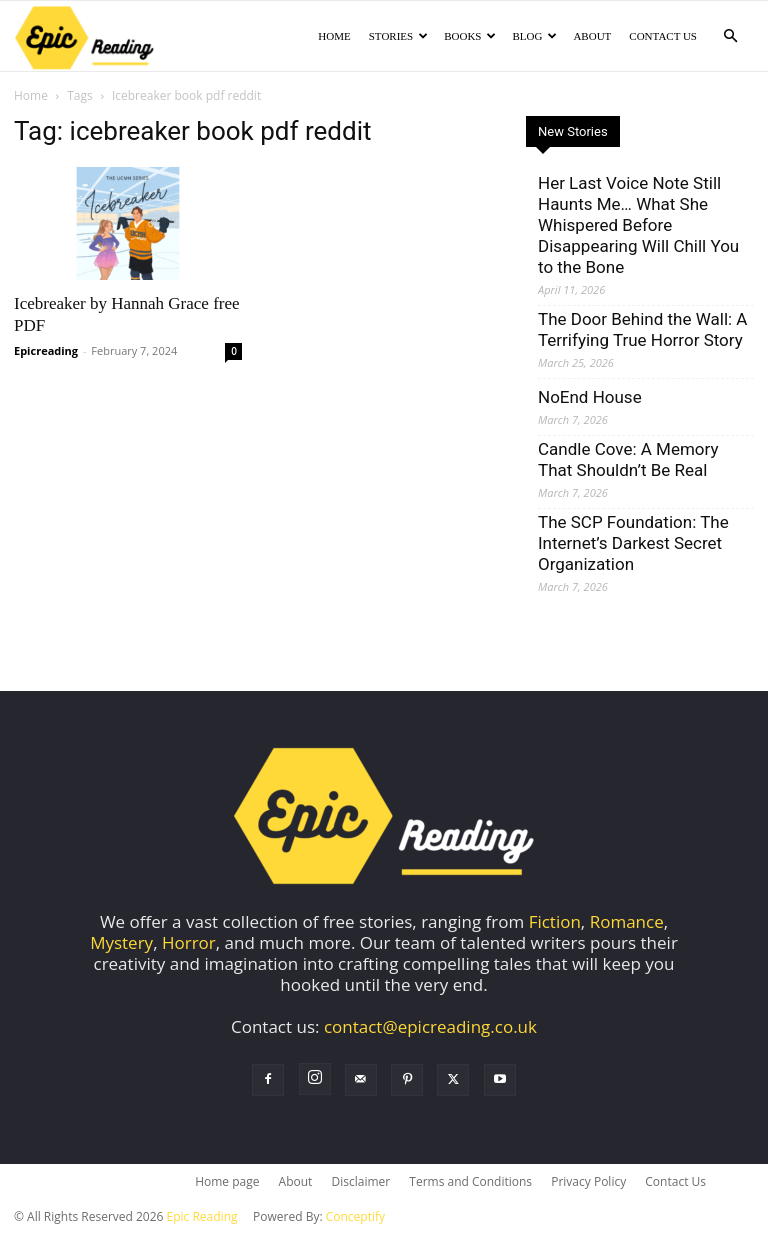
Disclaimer (360, 1183)
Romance (627, 923)
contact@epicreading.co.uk (430, 1028)
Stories (398, 36)
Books (470, 36)
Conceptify (355, 1218)
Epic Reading (202, 1218)
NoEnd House (590, 399)
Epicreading (46, 352)
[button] (730, 35)
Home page (227, 1183)
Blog (534, 36)
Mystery (121, 944)
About (592, 36)
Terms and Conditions (470, 1183)
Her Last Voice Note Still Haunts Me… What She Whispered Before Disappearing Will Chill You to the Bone (638, 227)
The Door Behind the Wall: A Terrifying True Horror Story (642, 331)
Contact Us (663, 36)
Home (334, 36)
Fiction (555, 923)
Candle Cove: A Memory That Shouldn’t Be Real (628, 461)
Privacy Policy (588, 1183)
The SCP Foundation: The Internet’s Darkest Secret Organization (633, 545)
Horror (189, 944)
